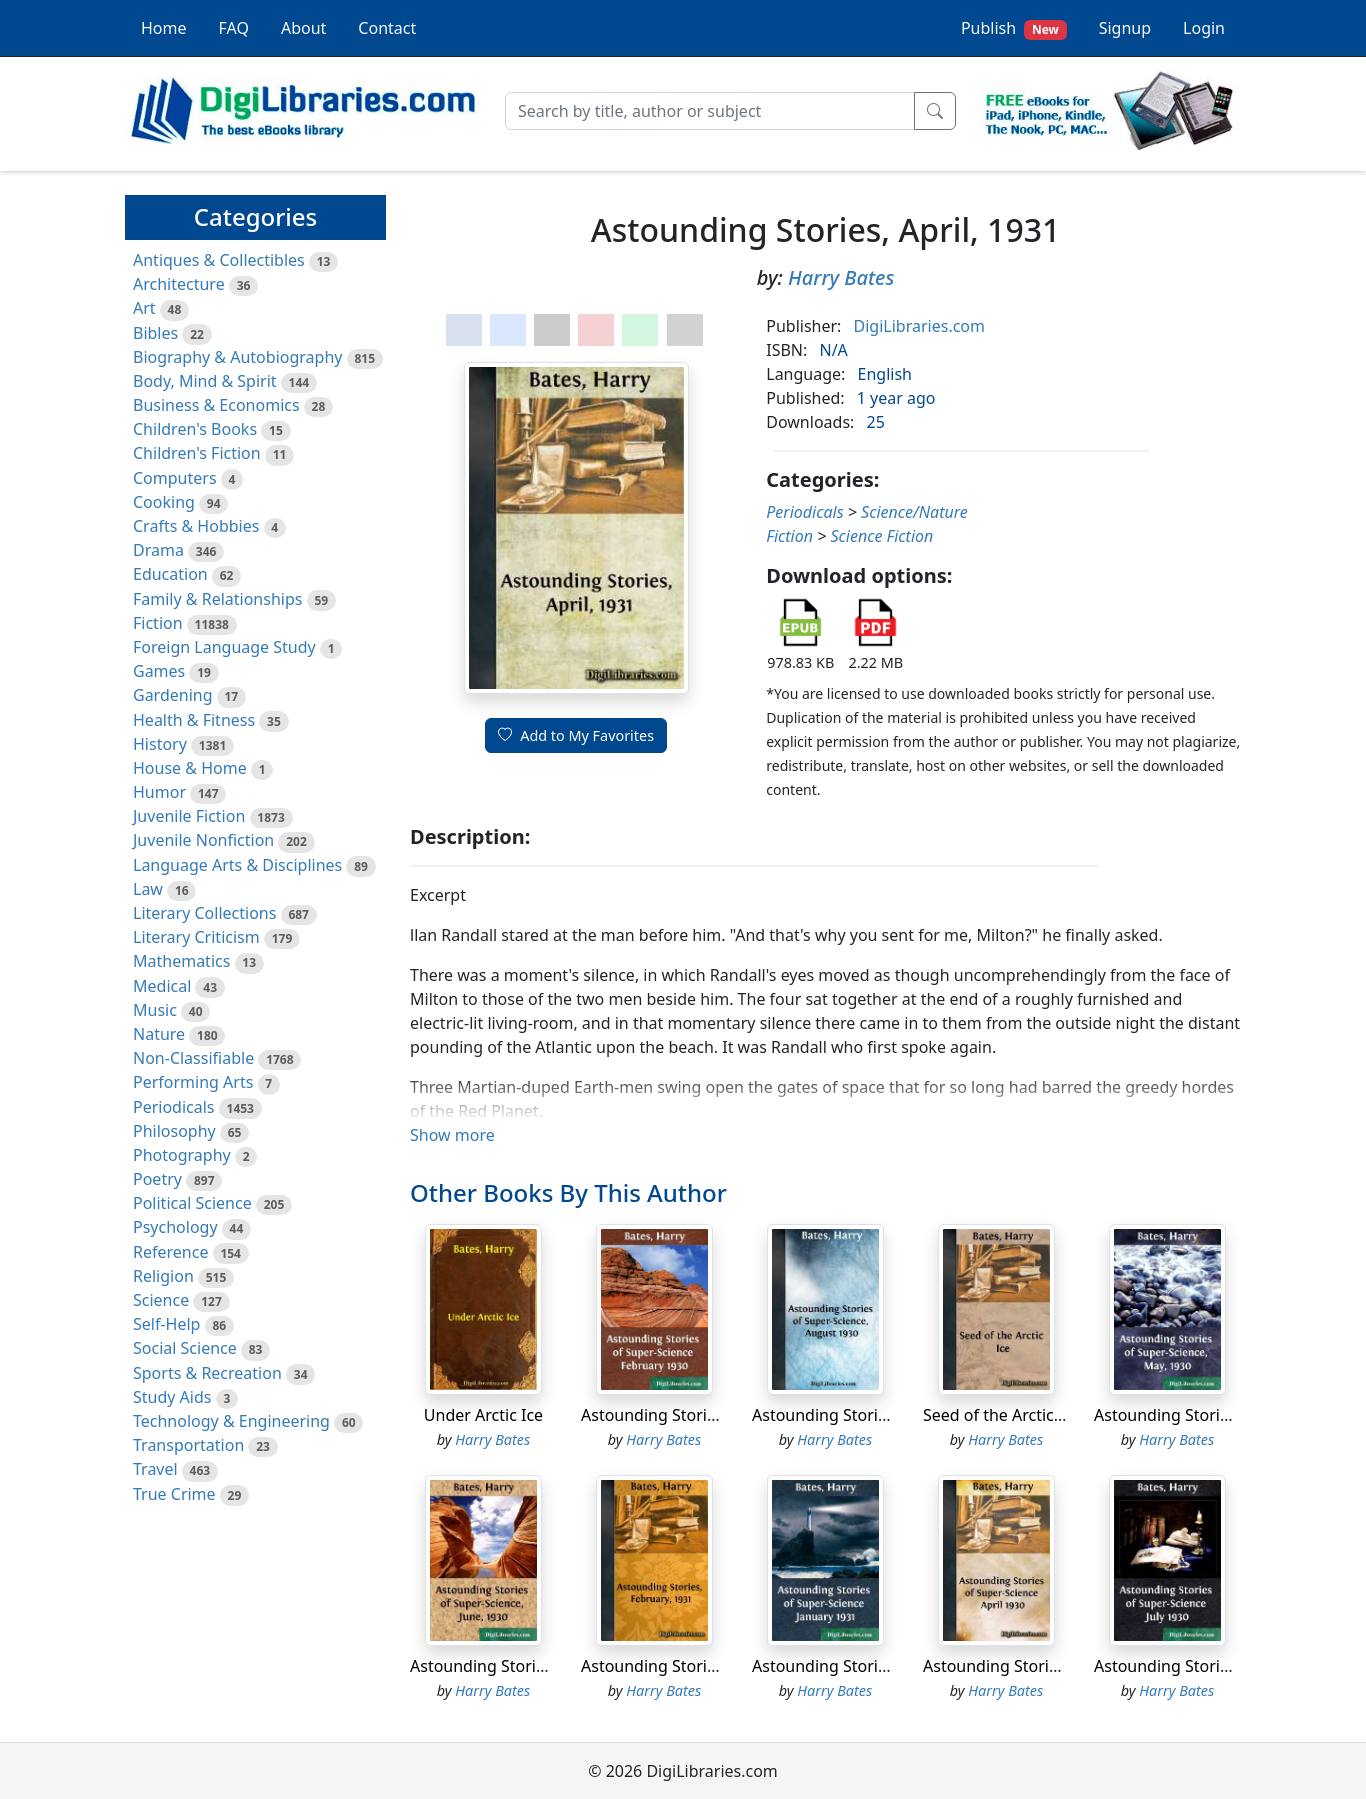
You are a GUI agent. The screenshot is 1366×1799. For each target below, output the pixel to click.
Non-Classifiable (193, 1058)
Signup (1125, 28)
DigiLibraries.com (919, 326)
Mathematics (181, 961)
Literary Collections (204, 913)
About (303, 28)
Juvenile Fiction (189, 816)
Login (1204, 28)
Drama (158, 550)
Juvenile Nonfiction (203, 840)
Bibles (155, 333)
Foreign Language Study (224, 647)
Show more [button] (452, 1135)
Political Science (192, 1203)
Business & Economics (216, 405)
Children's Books (195, 429)
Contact (387, 28)
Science (161, 1300)
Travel (155, 1469)
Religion (163, 1276)
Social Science (185, 1348)
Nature (159, 1034)
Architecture (179, 284)
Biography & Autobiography (237, 357)
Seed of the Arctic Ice (1001, 1415)
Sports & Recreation (207, 1373)
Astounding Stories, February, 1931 (712, 1666)
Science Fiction (881, 536)
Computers (175, 478)
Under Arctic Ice (483, 1415)
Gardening (173, 695)
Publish (1014, 28)
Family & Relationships (217, 599)
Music (155, 1010)
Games (159, 671)
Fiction (158, 623)
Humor (159, 792)
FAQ (234, 28)
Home (164, 28)
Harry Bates (841, 277)
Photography (182, 1155)
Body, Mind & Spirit (205, 381)
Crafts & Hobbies (196, 526)
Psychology (175, 1227)
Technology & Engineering (231, 1421)
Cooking (164, 502)
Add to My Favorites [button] (576, 735)
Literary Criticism (196, 937)
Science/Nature (914, 512)
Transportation (188, 1445)
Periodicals (174, 1107)
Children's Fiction (197, 453)
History (160, 744)
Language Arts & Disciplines (237, 865)
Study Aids (172, 1397)
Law (148, 889)
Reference (170, 1252)
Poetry (157, 1179)
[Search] (710, 111)
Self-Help (166, 1324)
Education (170, 574)
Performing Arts (193, 1082)
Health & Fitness (194, 720)
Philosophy (174, 1131)
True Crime (174, 1494)
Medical (162, 986)
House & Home (190, 768)
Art (144, 308)
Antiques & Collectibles (219, 260)
